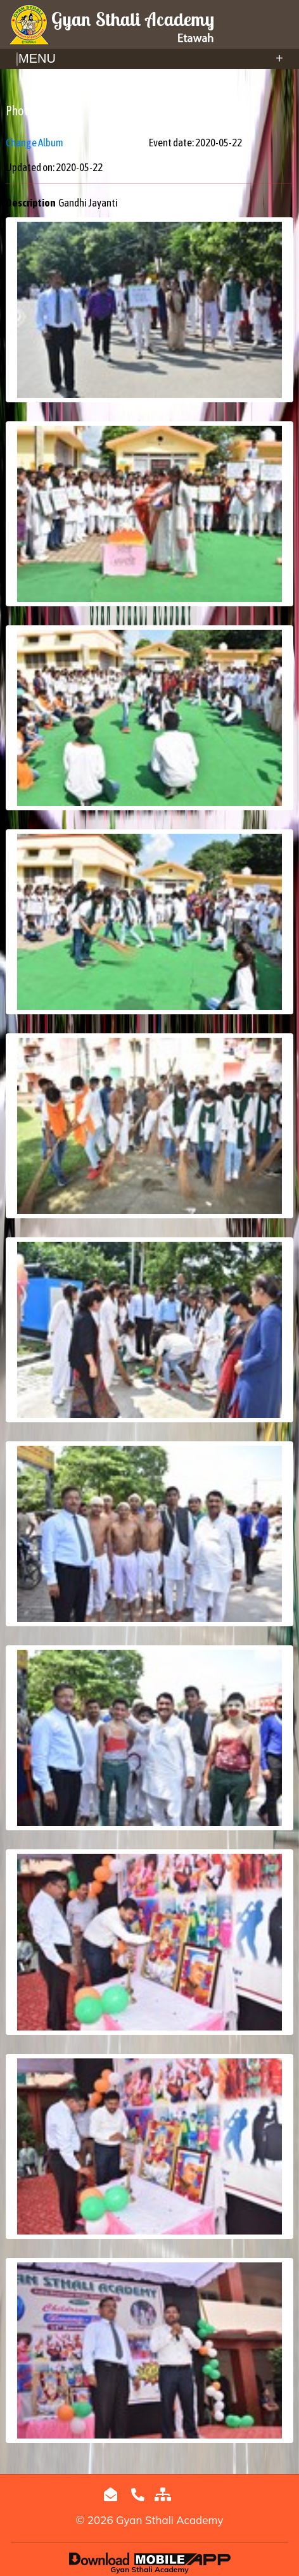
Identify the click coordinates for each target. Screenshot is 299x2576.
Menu (149, 58)
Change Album (34, 142)
